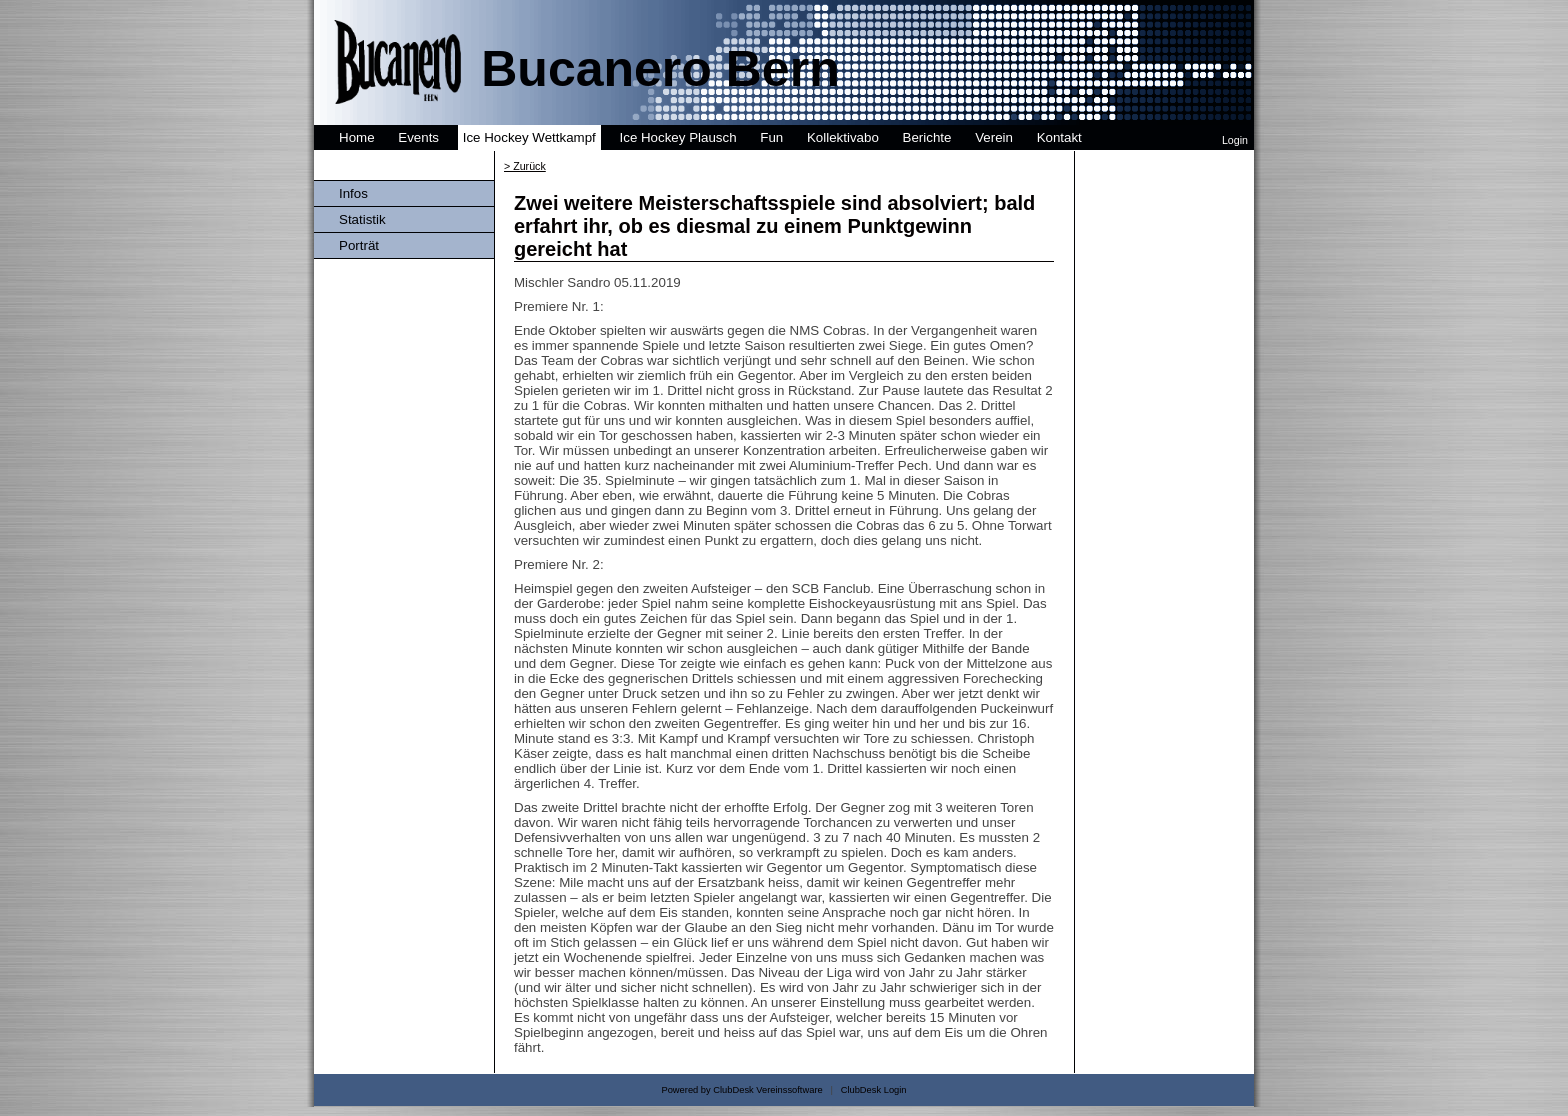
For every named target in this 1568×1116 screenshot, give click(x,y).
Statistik (362, 219)
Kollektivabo (843, 137)
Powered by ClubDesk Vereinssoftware (741, 1090)
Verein (994, 137)
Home (357, 137)
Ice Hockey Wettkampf (529, 137)
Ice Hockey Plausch (678, 137)
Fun (771, 137)
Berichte (927, 137)
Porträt (359, 245)
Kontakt (1059, 137)
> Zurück (525, 166)
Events (418, 137)
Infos (353, 193)
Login (1235, 140)
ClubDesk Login (874, 1090)
